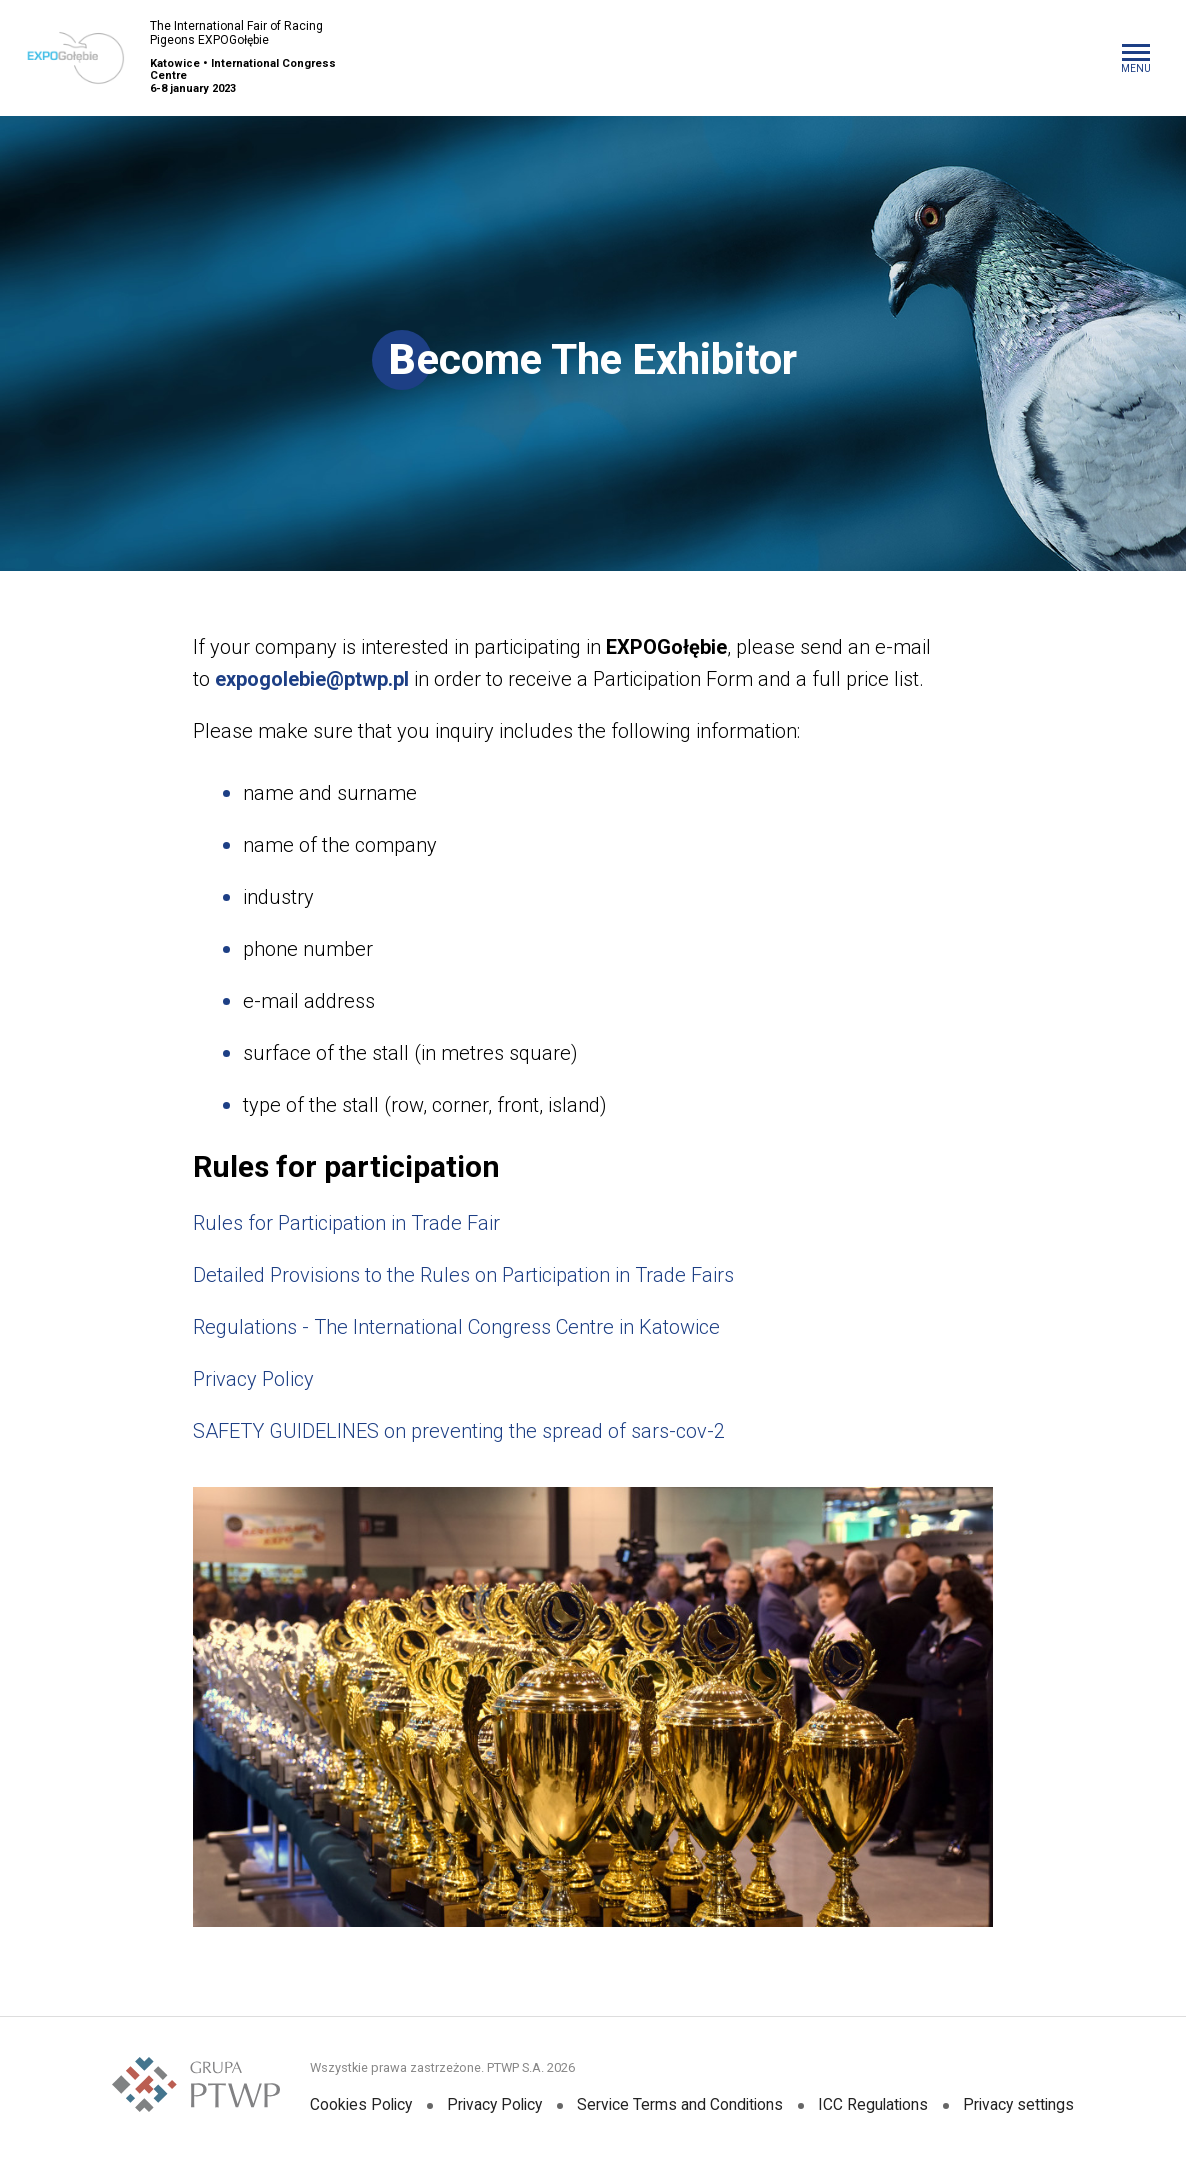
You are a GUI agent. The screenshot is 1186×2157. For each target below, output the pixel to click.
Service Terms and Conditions (682, 2105)
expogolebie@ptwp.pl (312, 679)
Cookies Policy (355, 2105)
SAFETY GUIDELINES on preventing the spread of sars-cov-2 (459, 1431)
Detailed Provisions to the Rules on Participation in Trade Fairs (463, 1275)
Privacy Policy (253, 1379)
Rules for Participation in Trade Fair (346, 1223)
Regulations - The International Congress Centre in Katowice (456, 1327)
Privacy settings (1026, 2105)
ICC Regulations (878, 2105)
